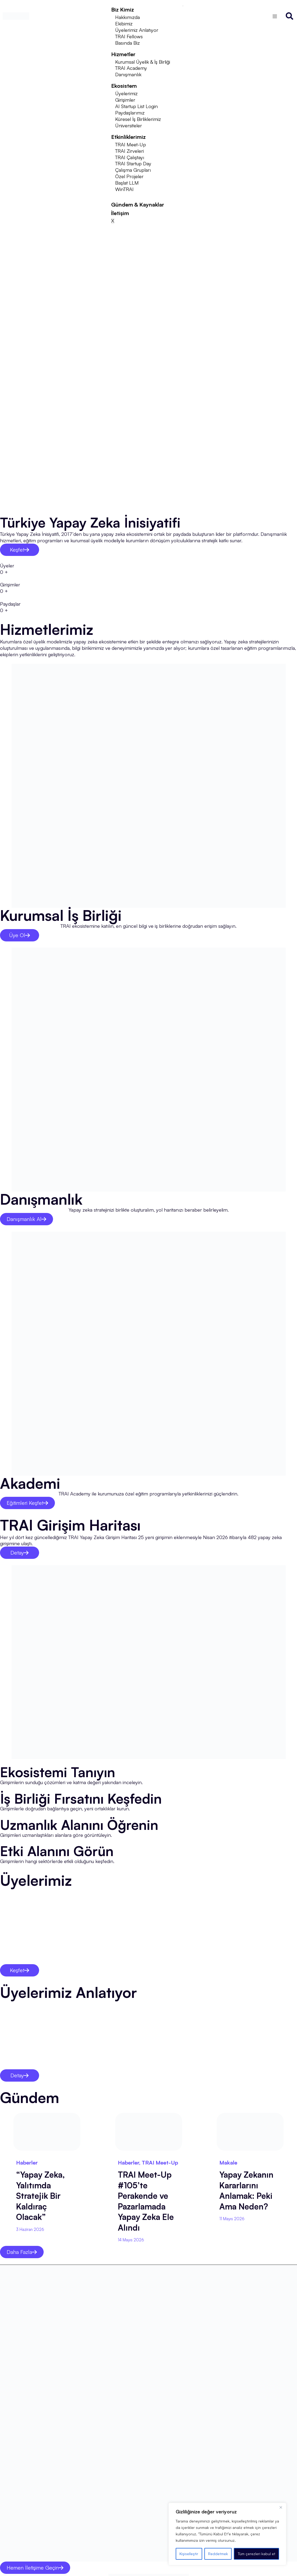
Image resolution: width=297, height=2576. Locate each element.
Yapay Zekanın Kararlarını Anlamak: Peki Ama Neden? (246, 2190)
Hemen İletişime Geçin (35, 2567)
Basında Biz (127, 43)
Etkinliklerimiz (128, 136)
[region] (227, 2534)
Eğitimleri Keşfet (27, 1502)
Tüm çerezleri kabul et (256, 2553)
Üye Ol (19, 935)
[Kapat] (280, 2507)
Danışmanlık (128, 74)
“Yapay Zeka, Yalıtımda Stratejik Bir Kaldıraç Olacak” (40, 2195)
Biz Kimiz (122, 9)
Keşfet (19, 549)
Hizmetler (123, 54)
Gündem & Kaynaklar (137, 204)
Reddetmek (218, 2553)
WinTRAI (124, 189)
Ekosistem (124, 85)
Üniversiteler (128, 125)
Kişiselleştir (188, 2553)
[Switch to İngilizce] (275, 16)
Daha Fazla (22, 2251)
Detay (19, 1552)
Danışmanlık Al (26, 1219)
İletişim (120, 213)
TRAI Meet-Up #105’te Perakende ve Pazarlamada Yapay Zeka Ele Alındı (146, 2200)
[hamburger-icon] (182, 5)
